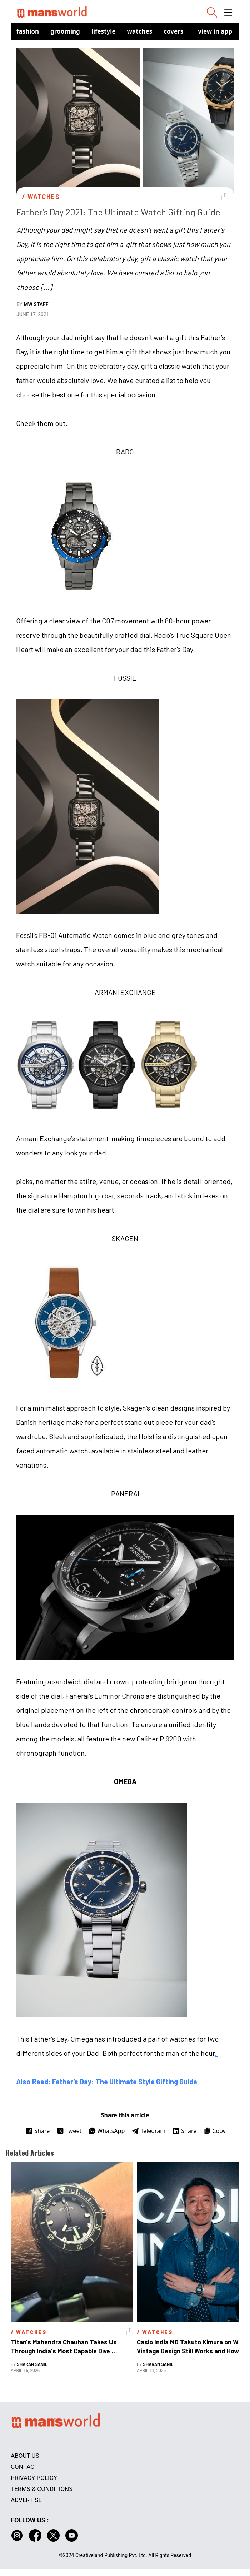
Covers (173, 31)
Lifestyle (103, 31)
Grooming (65, 31)
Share (38, 2131)
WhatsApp (107, 2131)
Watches (139, 31)
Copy (214, 2131)
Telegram (148, 2131)
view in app (215, 31)
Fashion (27, 31)
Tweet (69, 2131)
